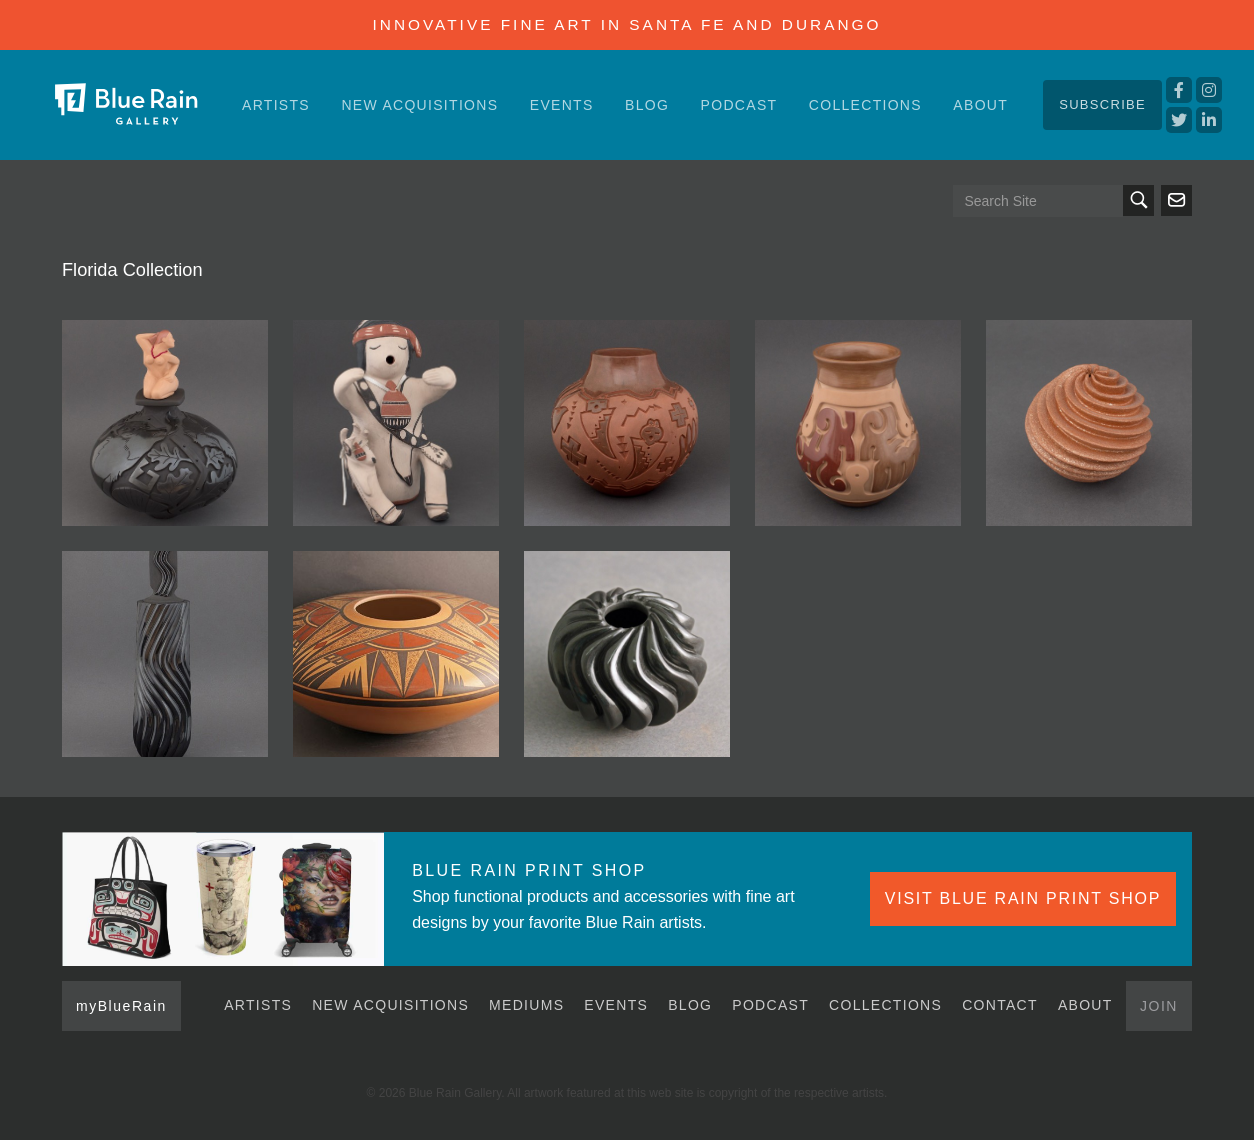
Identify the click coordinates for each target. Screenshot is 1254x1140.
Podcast (739, 105)
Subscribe (1102, 104)
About (980, 105)
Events (562, 105)
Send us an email (1176, 200)
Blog (647, 105)
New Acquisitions (419, 105)
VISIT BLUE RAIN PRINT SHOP (1023, 898)
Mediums (526, 1005)
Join (1159, 1006)
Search (1138, 200)
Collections (865, 105)
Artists (276, 105)
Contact (1000, 1005)
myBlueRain (121, 1006)
